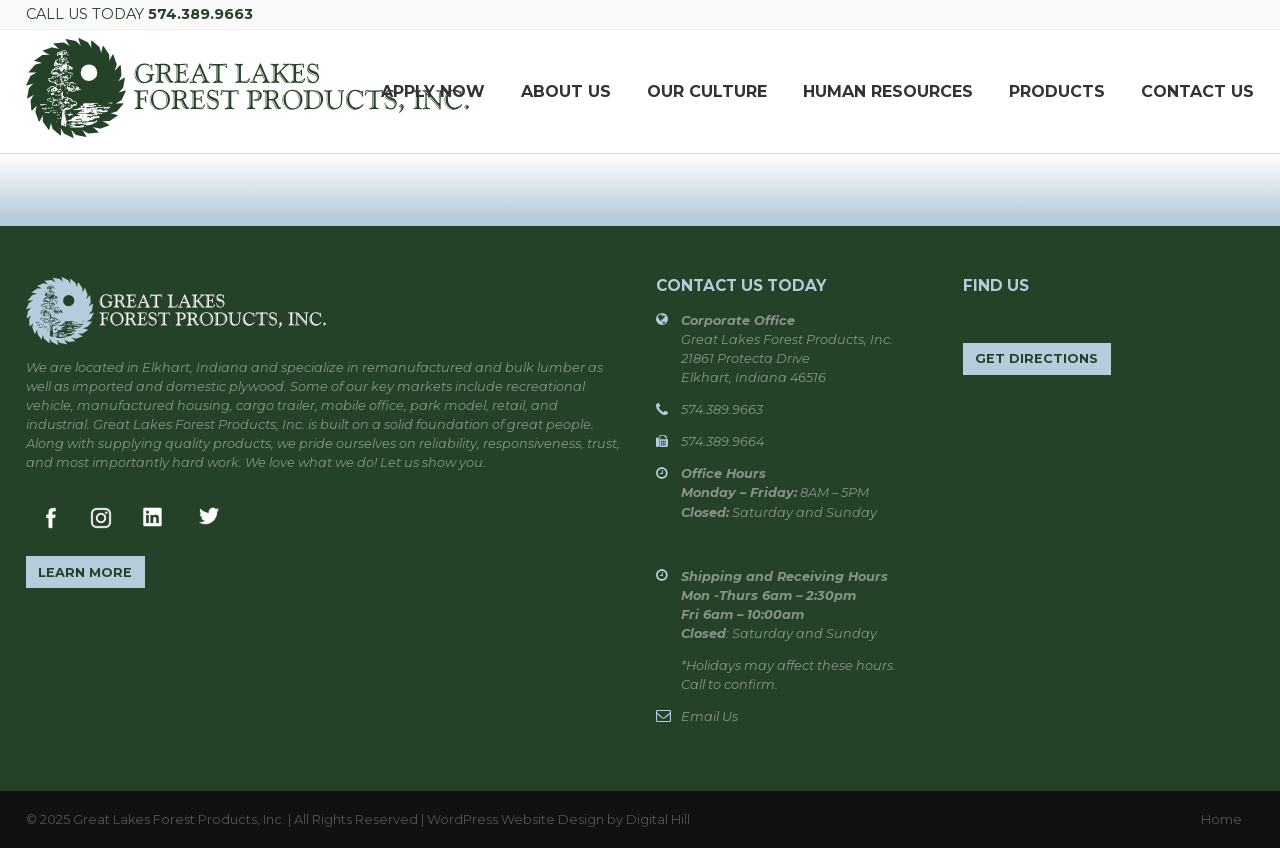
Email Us (709, 716)
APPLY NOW (433, 91)
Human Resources (888, 91)
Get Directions (1036, 358)
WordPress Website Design (515, 819)
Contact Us (1197, 91)
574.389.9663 (200, 14)
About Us (566, 91)
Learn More (85, 572)
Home (1221, 819)
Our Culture (707, 91)
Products (1057, 91)
